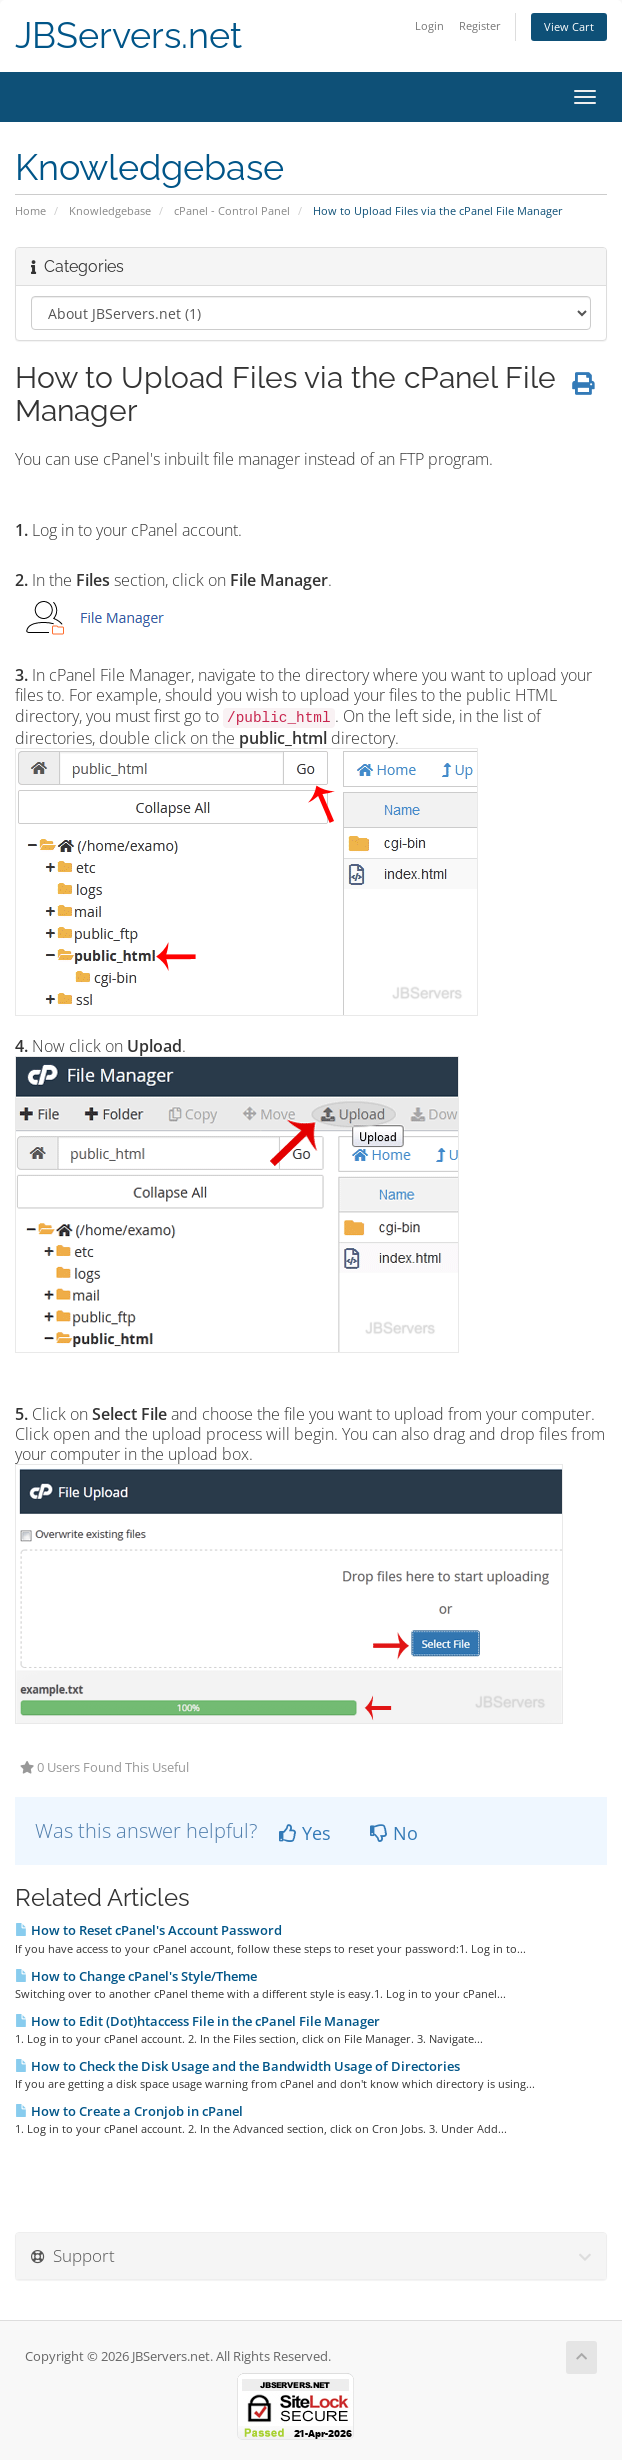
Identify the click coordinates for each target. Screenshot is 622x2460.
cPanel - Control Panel (232, 210)
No (394, 1833)
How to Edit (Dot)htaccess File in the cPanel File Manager (197, 2021)
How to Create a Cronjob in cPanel (129, 2111)
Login (429, 25)
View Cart (569, 26)
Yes (305, 1833)
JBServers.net (128, 35)
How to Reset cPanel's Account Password (148, 1930)
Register (480, 25)
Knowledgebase (110, 210)
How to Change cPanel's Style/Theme (136, 1976)
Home (30, 210)
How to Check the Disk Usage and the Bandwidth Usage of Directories (237, 2066)
